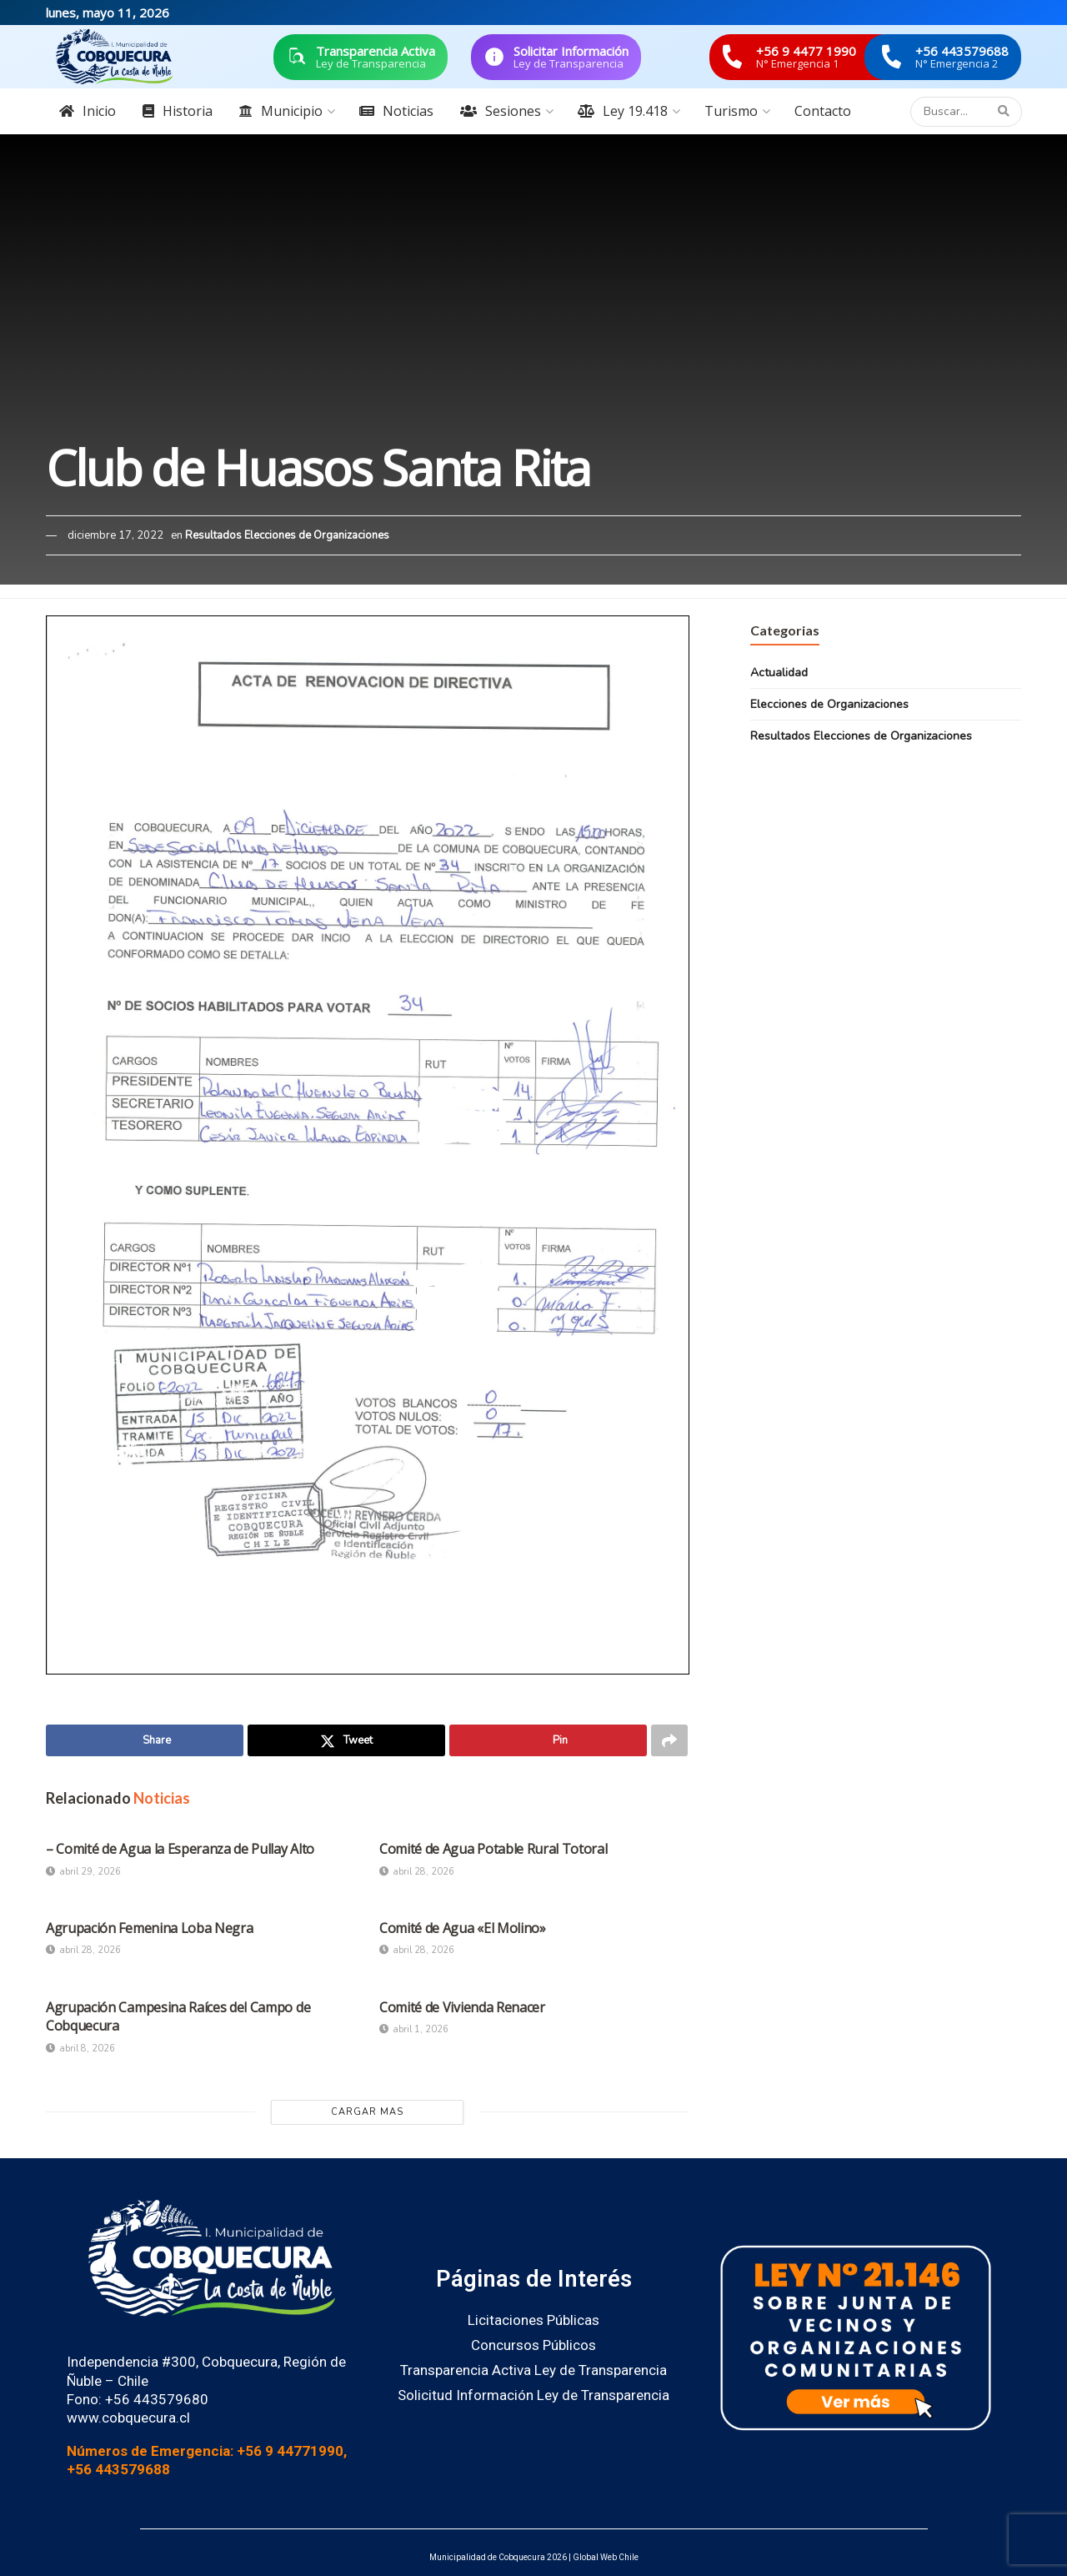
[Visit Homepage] (114, 56)
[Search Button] (1005, 112)
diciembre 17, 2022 (115, 535)
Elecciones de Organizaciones (829, 704)
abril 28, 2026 (416, 1871)
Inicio (87, 111)
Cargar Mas (367, 2112)
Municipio (281, 111)
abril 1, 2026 (413, 2029)
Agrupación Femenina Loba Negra (149, 1928)
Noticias (396, 111)
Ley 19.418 (623, 111)
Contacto (822, 111)
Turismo (731, 111)
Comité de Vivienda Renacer (462, 2007)
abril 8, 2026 (80, 2048)
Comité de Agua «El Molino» (462, 1928)
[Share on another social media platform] (669, 1740)
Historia (178, 111)
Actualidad (779, 672)
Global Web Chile (606, 2557)
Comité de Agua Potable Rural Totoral (493, 1849)
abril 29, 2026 (83, 1871)
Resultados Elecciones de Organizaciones (287, 535)
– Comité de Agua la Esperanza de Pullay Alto (180, 1849)
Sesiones (500, 111)
